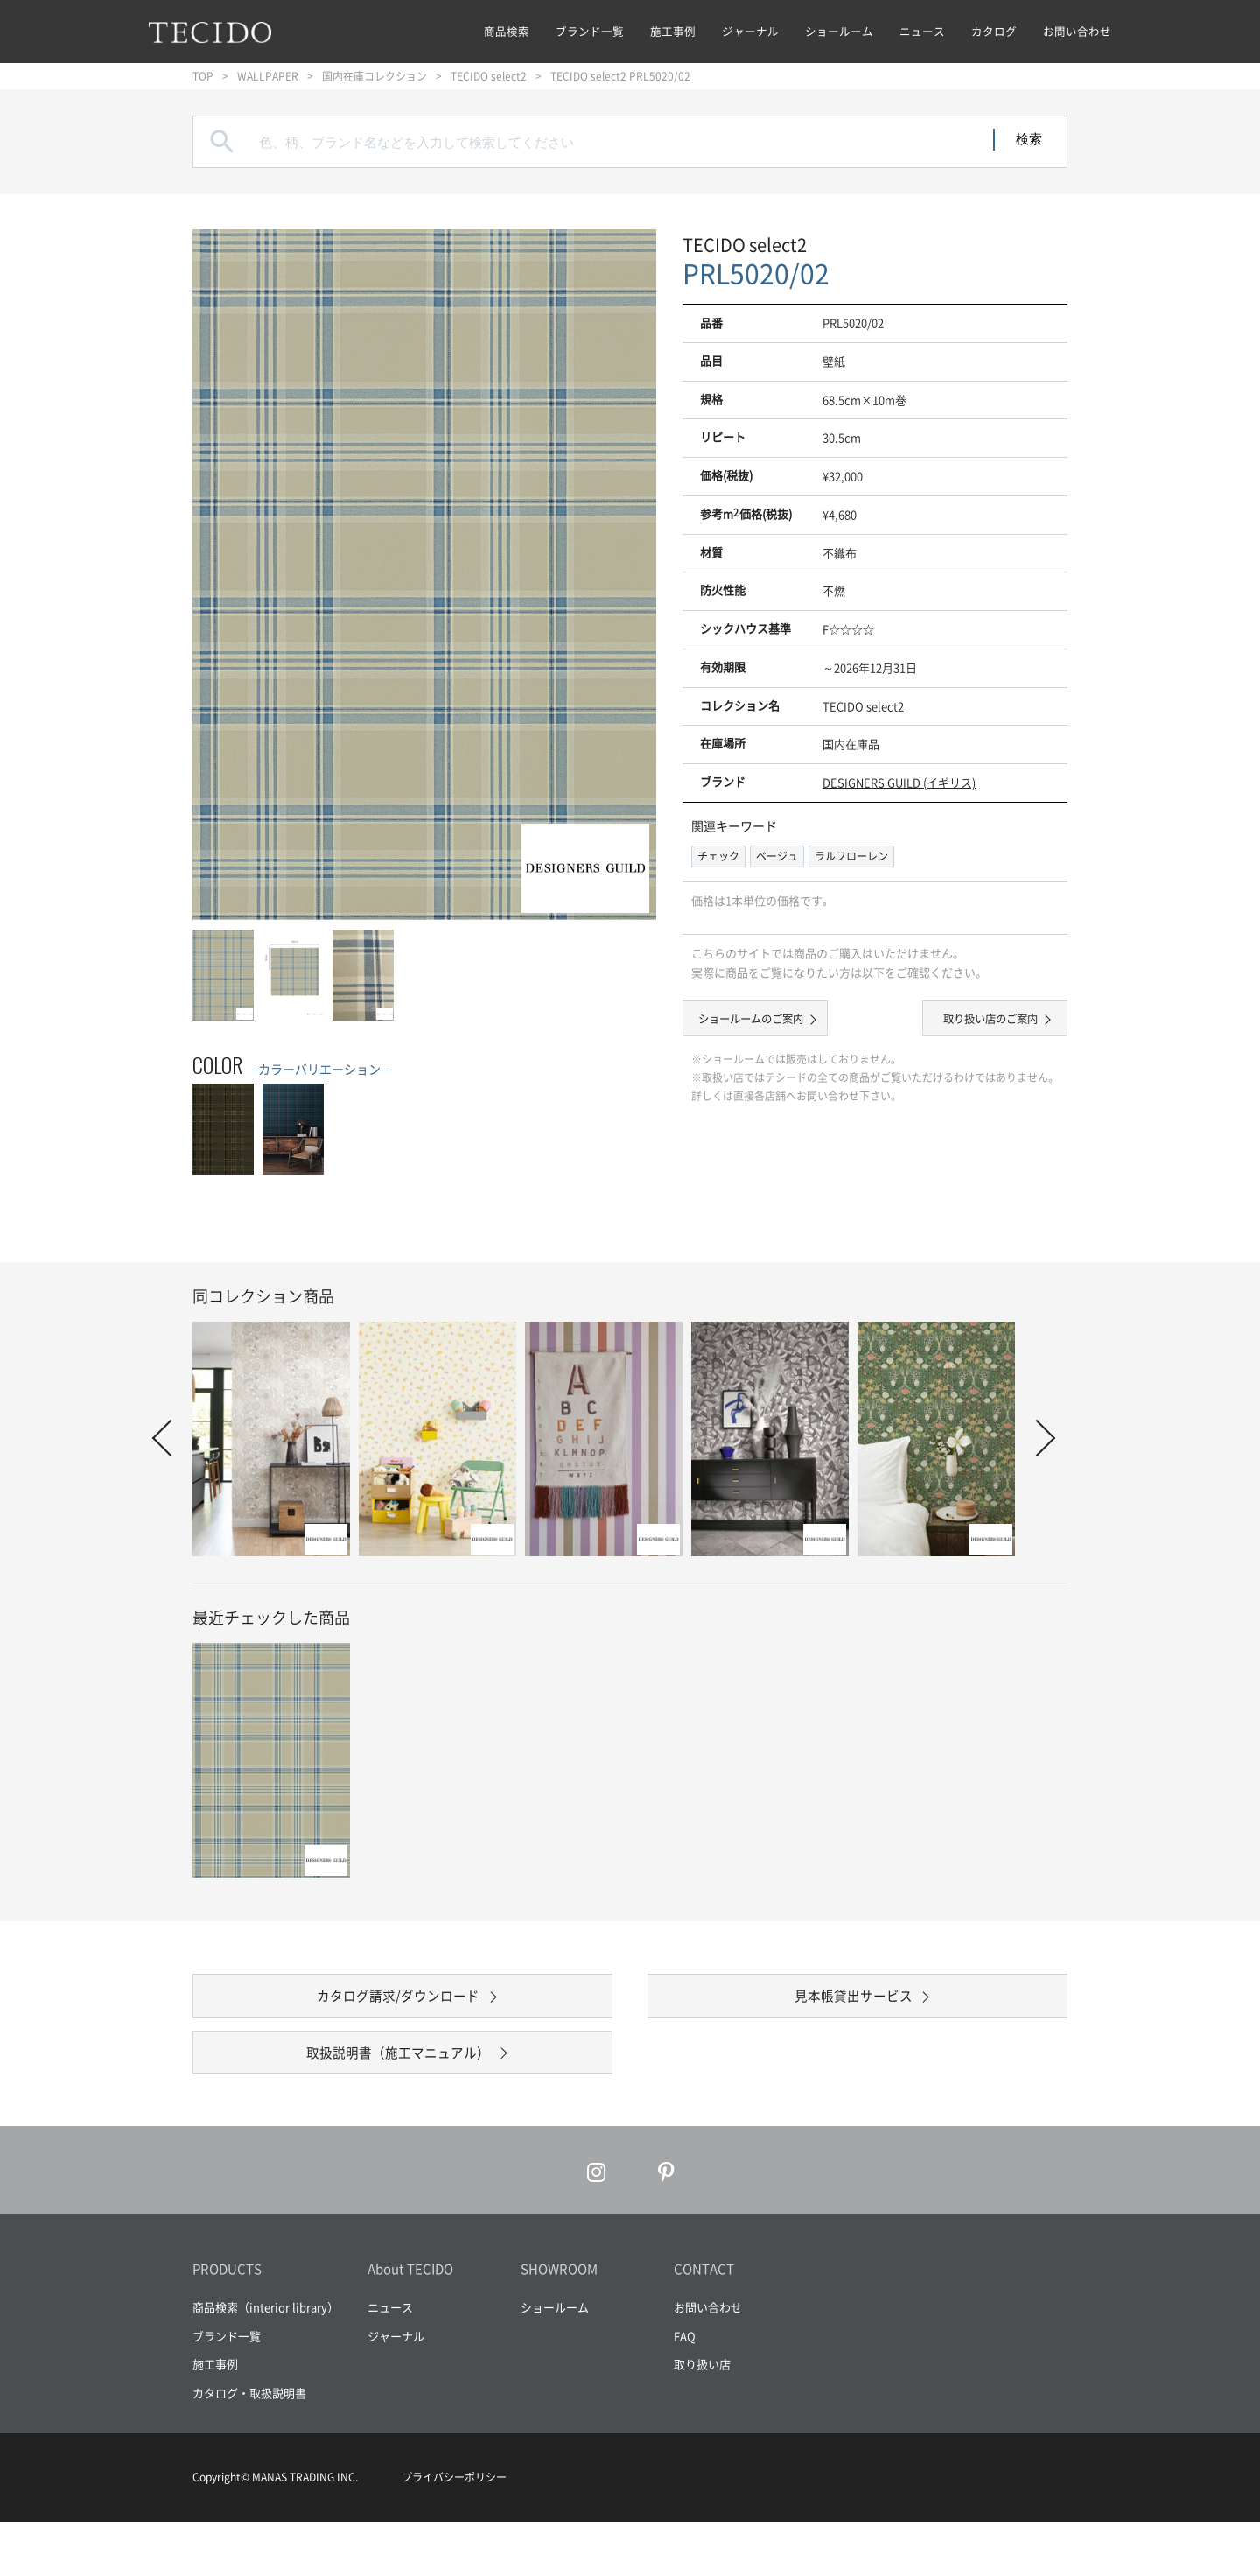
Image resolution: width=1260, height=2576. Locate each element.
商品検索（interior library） (265, 2361)
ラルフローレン (851, 856)
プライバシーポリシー (454, 2531)
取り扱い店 (702, 2418)
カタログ (994, 31)
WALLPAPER (267, 76)
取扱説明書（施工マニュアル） (398, 2092)
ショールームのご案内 (770, 1022)
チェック (718, 856)
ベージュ (777, 856)
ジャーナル (750, 31)
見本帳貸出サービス (853, 2009)
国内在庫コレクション (374, 76)
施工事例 (673, 31)
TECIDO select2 (489, 76)
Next (1036, 1438)
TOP (203, 76)
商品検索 (506, 31)
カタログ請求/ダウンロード (398, 2009)
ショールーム (839, 31)
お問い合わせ (1077, 31)
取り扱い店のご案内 (972, 1022)
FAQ (685, 2389)
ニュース (922, 31)
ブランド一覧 (590, 31)
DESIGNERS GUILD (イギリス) (899, 782)
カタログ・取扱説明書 (249, 2446)
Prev (170, 1438)
